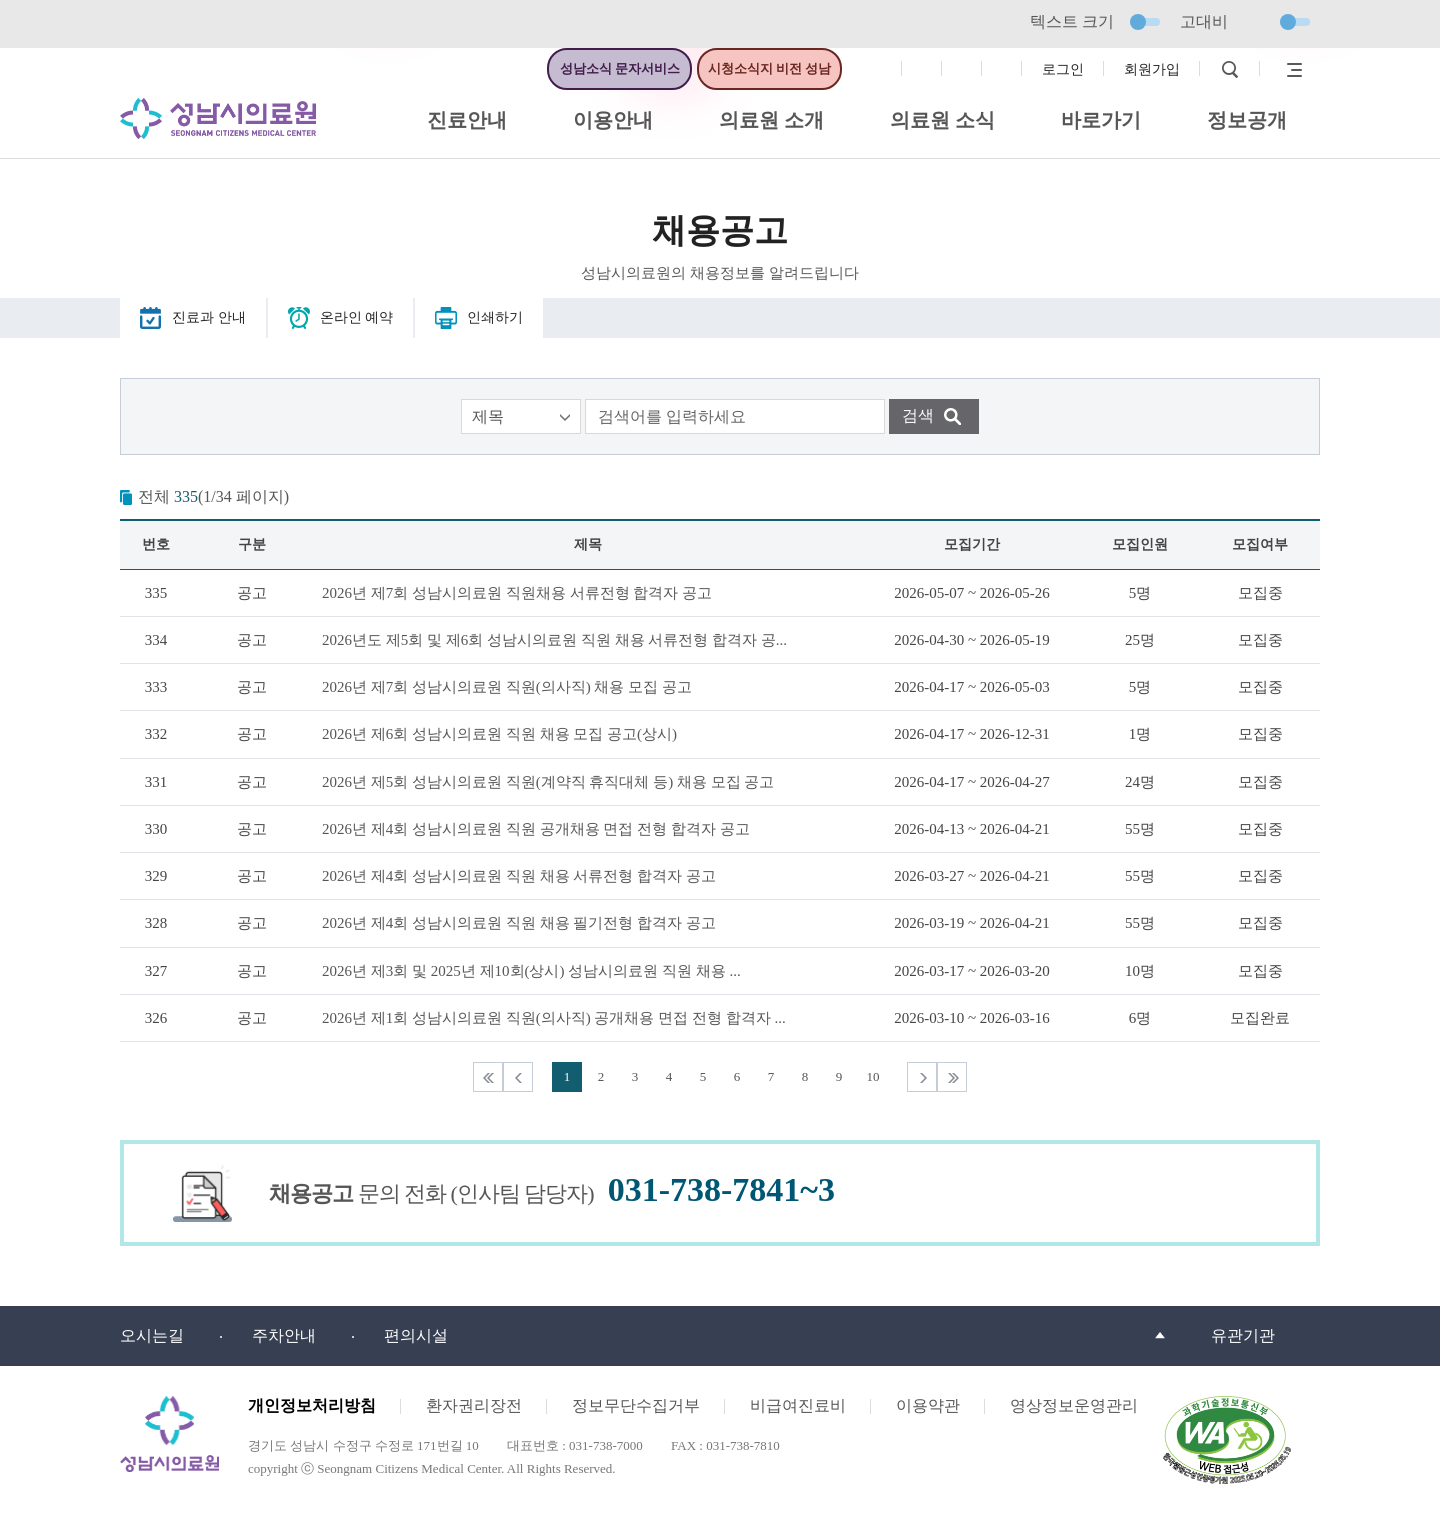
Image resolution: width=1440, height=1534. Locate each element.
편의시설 (416, 1335)
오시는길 (152, 1335)
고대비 (1245, 21)
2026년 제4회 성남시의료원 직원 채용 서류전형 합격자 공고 (519, 876)
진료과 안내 (209, 317)
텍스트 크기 (1095, 21)
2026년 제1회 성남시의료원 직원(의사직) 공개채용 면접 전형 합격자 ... (554, 1018)
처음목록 (488, 1077)
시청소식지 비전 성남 (770, 68)
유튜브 (1002, 70)
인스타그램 (922, 70)
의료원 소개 (771, 120)
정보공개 (1247, 120)
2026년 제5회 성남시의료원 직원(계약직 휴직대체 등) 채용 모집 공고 (548, 782)
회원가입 (1152, 69)
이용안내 (613, 120)
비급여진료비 (798, 1405)
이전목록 (518, 1077)
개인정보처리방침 (312, 1405)
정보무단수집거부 (636, 1405)
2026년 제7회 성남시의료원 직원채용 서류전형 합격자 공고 (517, 593)
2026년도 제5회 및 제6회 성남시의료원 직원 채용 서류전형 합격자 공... (554, 640)
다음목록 (922, 1077)
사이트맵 (1290, 70)
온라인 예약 (357, 317)
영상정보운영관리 (1074, 1405)
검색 (1230, 70)
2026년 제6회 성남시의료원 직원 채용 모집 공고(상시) (499, 734)
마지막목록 (952, 1077)
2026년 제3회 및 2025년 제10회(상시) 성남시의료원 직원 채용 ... (531, 971)
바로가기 (1101, 120)
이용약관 (928, 1405)
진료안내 (467, 120)
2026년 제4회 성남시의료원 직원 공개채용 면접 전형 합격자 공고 (536, 829)
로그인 (1063, 69)
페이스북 (882, 70)
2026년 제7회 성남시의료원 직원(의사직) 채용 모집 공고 (507, 687)
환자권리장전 (474, 1405)
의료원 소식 (942, 120)
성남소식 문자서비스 (620, 68)
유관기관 (1243, 1335)
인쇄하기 (495, 317)
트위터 (962, 70)
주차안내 (284, 1335)
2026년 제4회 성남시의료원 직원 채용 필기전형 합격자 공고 (519, 923)
